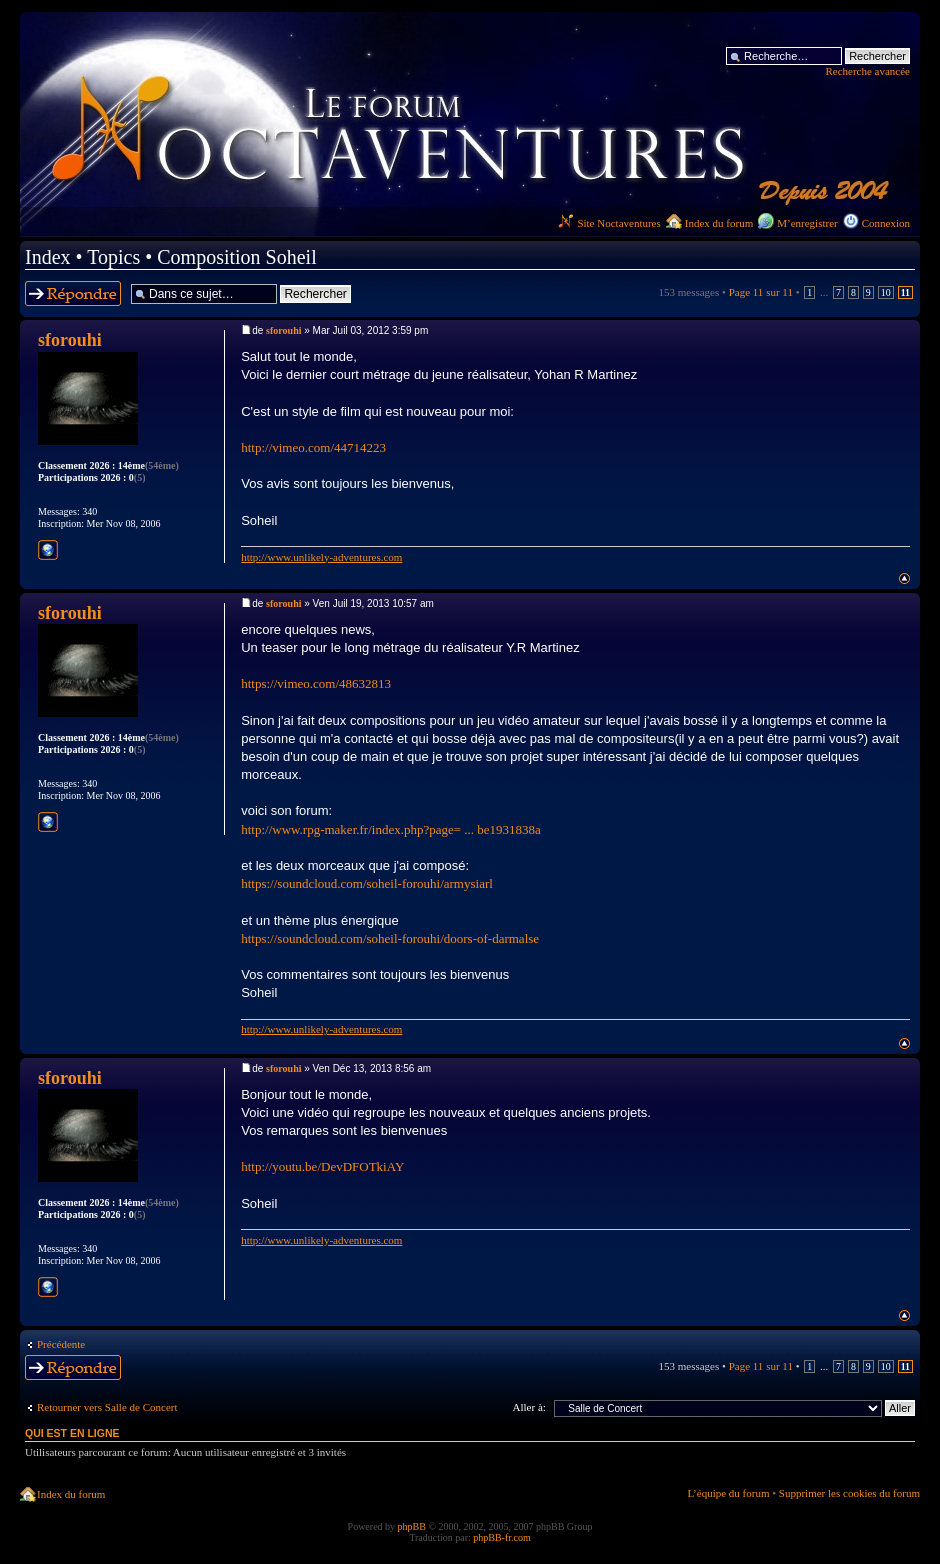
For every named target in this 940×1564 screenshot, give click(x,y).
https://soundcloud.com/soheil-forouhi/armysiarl (367, 883)
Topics (113, 257)
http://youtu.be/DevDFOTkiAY (322, 1166)
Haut (904, 578)
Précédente (61, 1344)
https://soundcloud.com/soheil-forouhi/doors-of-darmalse (390, 938)
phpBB (412, 1526)
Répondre (73, 293)
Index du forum (719, 223)
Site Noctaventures (609, 223)
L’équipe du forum (728, 1493)
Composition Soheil (236, 257)
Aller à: (529, 1407)
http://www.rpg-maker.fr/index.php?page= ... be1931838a (391, 829)
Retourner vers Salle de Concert (107, 1407)
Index (48, 257)
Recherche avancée (867, 71)
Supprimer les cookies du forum (849, 1493)
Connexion (886, 223)
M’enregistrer (807, 223)
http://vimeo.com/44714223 (313, 447)
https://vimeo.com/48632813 (316, 683)
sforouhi (283, 330)
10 (886, 292)
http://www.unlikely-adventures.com (321, 557)
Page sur (761, 292)
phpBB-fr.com (502, 1537)
